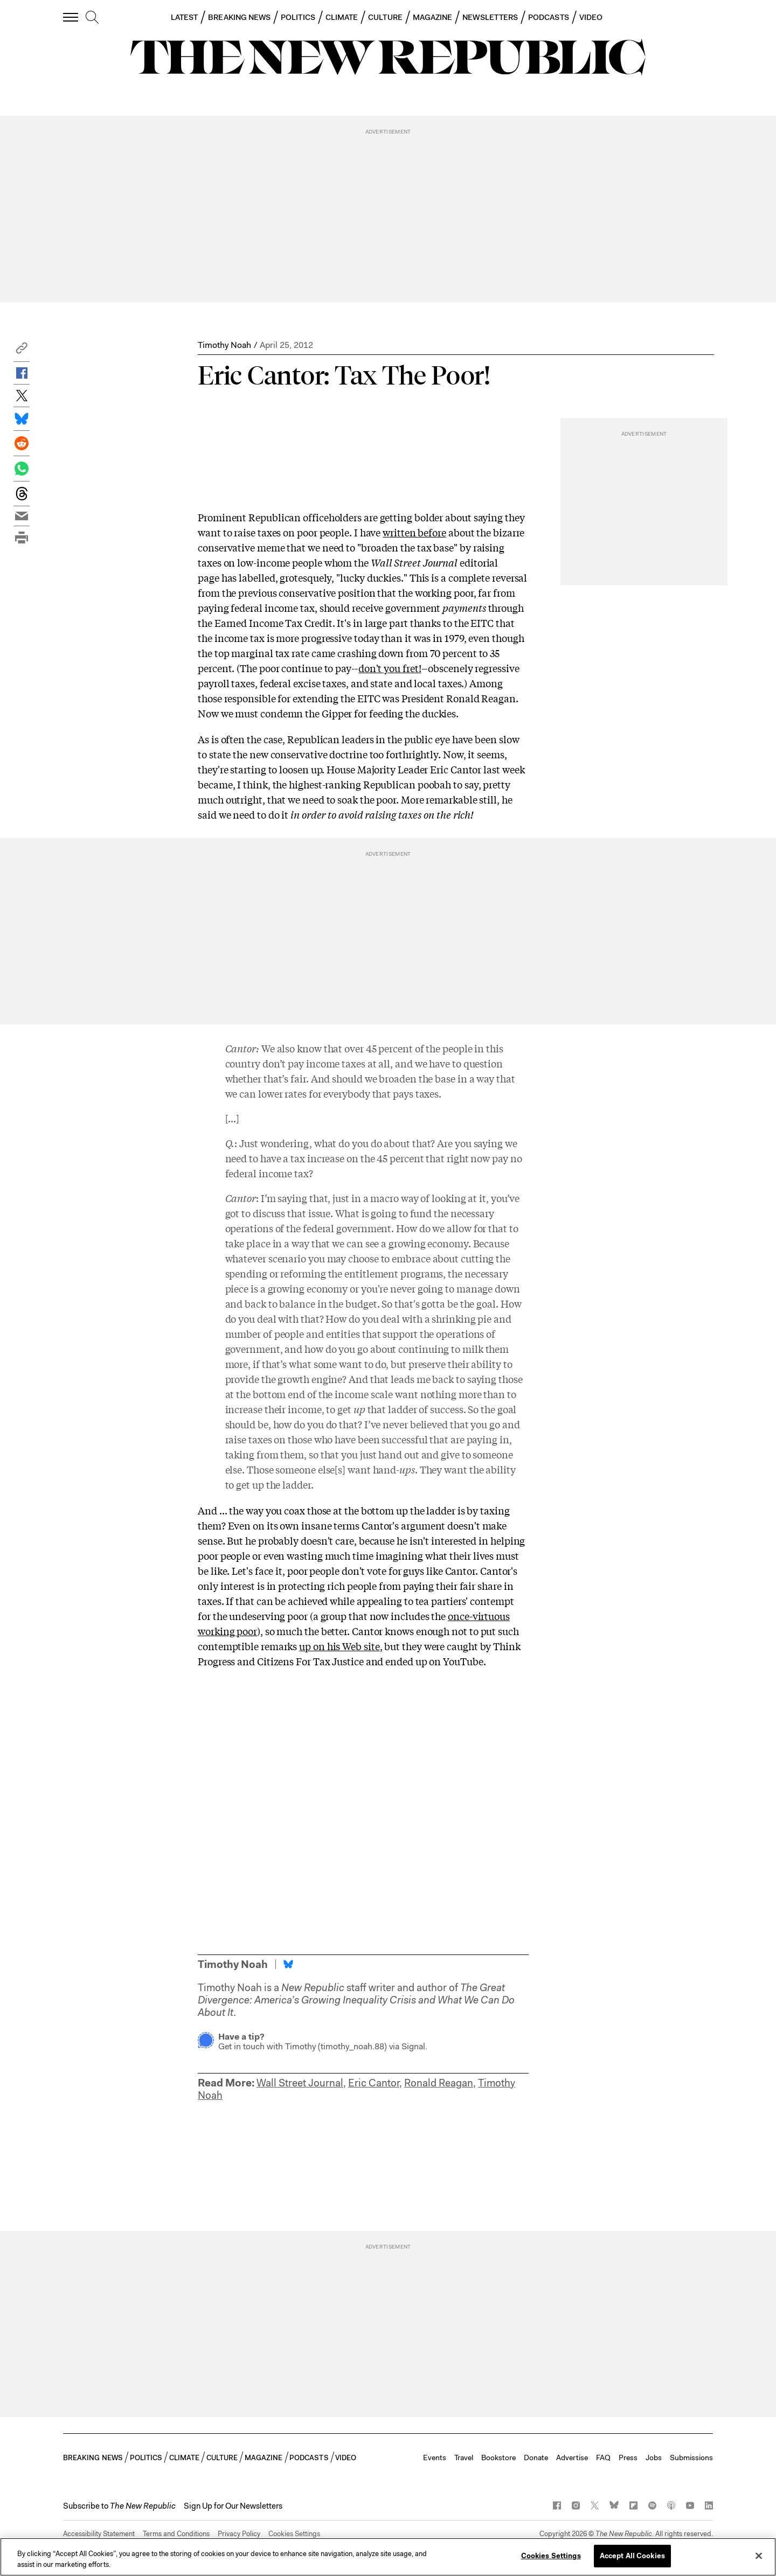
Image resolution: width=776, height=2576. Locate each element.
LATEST (184, 17)
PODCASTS (548, 17)
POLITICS (298, 17)
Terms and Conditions (176, 2533)
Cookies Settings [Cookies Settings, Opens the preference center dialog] (551, 2555)
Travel (463, 2457)
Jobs (654, 2457)
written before (414, 532)
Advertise (572, 2457)
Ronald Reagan (438, 2083)
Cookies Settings (294, 2533)
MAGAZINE (433, 17)
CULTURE (385, 17)
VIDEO (590, 17)
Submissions (691, 2457)
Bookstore (498, 2457)
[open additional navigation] (71, 17)
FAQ (603, 2457)
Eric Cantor (373, 2083)
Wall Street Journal (300, 2083)
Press (628, 2457)
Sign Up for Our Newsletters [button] (233, 2506)
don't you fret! (389, 668)
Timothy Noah (224, 345)
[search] (92, 18)
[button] (21, 351)
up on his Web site (339, 1646)
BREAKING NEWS (239, 17)
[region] (388, 2557)
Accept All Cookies (632, 2555)
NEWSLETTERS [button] (490, 17)
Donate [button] (536, 2457)
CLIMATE (341, 17)
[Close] (759, 2555)
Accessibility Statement (99, 2533)
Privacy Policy (239, 2533)
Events (434, 2457)
